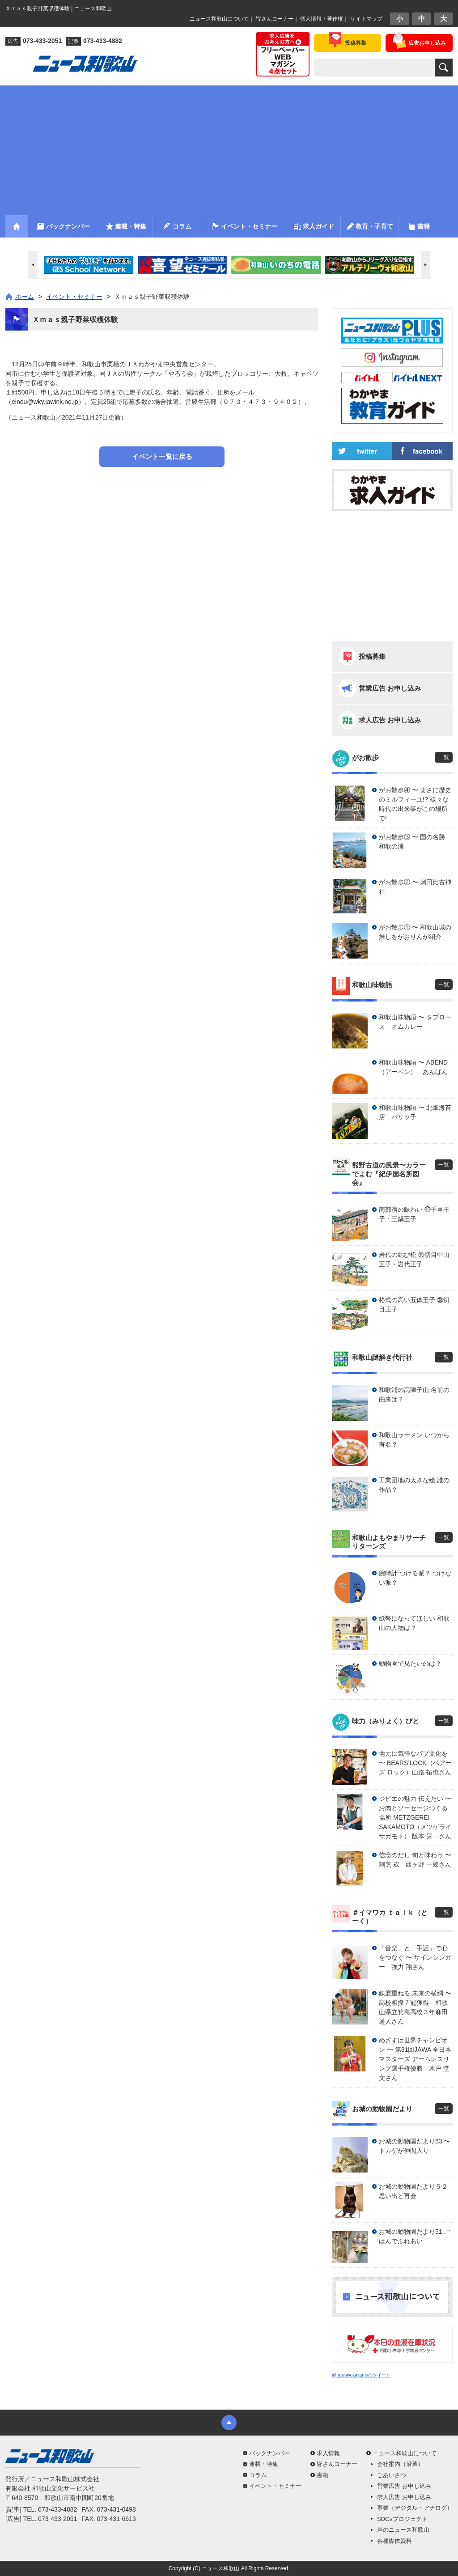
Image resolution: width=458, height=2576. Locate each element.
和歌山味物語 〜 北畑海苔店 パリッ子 (415, 1112)
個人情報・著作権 (321, 19)
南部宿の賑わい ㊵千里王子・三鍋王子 (414, 1214)
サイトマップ (366, 19)
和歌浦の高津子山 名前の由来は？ (414, 1394)
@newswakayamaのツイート (361, 2374)
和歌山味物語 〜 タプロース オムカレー (415, 1022)
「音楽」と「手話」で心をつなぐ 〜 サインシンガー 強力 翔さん (415, 1957)
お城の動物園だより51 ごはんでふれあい (414, 2236)
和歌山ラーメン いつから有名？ (414, 1439)
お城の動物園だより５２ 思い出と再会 (416, 2191)
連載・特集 (263, 2464)
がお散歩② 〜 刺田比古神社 (415, 886)
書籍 (322, 2475)
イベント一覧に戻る (162, 456)
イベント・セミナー (275, 2486)
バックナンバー (269, 2453)
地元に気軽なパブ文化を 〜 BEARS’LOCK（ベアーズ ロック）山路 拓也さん (415, 1763)
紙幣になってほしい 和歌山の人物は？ (414, 1623)
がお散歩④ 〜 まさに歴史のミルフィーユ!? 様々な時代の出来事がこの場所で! (415, 804)
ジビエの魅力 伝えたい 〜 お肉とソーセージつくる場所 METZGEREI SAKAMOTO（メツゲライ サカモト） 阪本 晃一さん (415, 1817)
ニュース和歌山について (219, 19)
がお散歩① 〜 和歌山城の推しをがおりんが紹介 (415, 932)
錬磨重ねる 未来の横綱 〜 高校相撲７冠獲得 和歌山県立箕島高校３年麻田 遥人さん (415, 2007)
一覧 (443, 757)
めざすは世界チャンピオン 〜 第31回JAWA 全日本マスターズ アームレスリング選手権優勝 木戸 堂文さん (415, 2059)
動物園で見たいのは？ (410, 1663)
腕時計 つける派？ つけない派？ (415, 1578)
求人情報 (328, 2453)
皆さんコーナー (274, 19)
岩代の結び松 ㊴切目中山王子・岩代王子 (414, 1259)
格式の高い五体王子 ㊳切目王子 (414, 1304)
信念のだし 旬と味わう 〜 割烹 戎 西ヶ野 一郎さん (415, 1859)
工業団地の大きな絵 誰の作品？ (414, 1485)
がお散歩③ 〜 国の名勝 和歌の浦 (415, 841)
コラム (258, 2475)
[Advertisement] (229, 148)
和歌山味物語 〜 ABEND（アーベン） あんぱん (413, 1067)
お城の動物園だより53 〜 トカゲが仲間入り (414, 2146)
